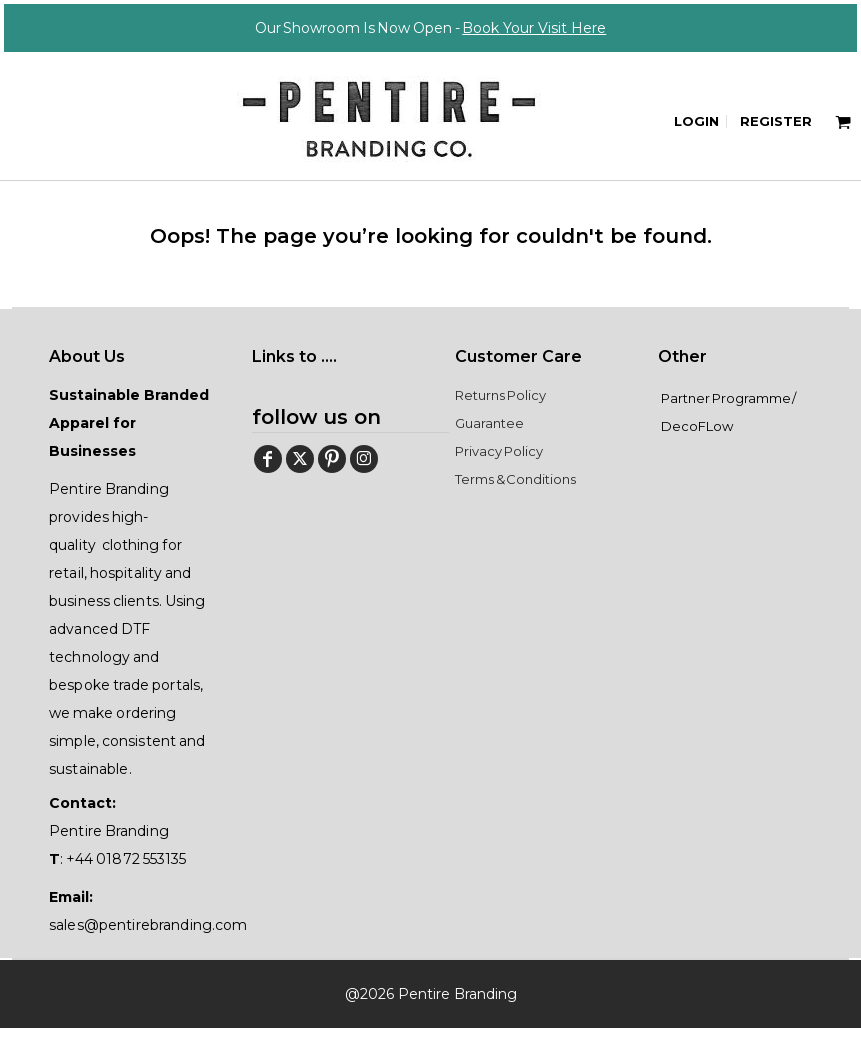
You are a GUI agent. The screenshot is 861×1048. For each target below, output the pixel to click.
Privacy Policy (499, 471)
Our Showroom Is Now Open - (431, 28)
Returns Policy (500, 415)
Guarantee (489, 443)
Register (776, 121)
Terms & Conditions (515, 499)
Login (696, 121)
